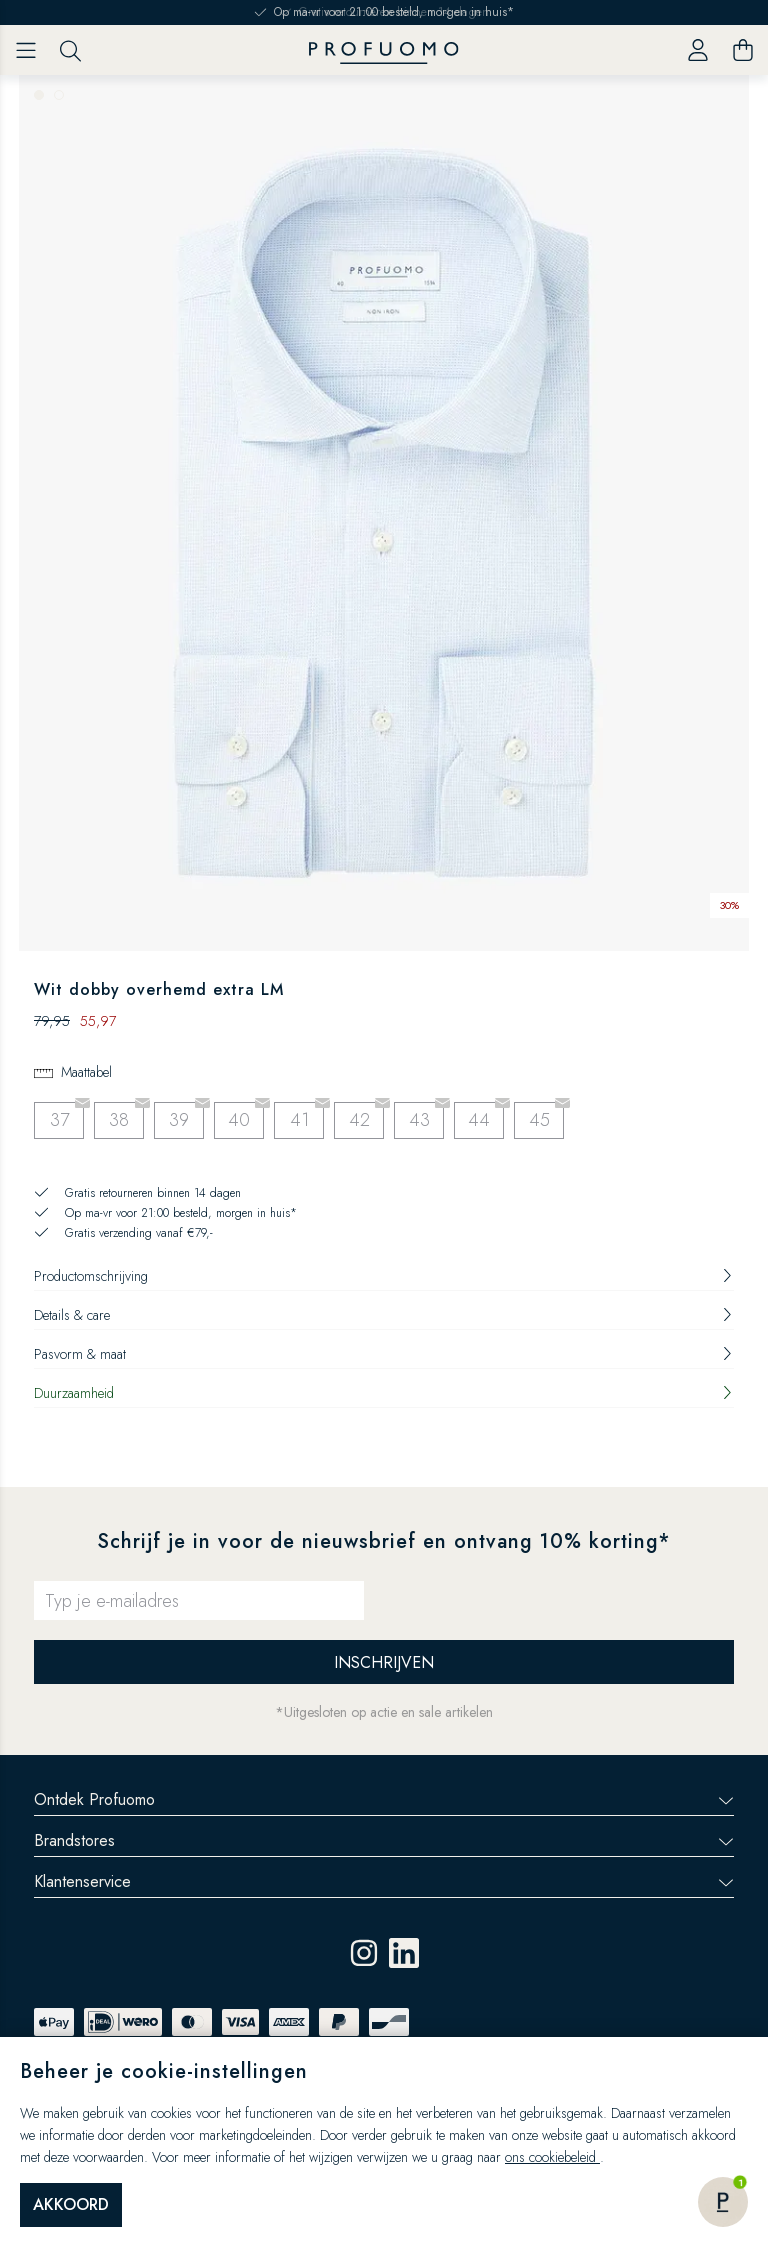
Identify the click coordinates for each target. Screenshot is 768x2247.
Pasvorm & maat (384, 1354)
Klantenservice (384, 1881)
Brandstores (384, 1840)
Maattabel (86, 1072)
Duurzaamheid (384, 1393)
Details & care (384, 1315)
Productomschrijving (384, 1276)
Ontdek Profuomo (384, 1799)
